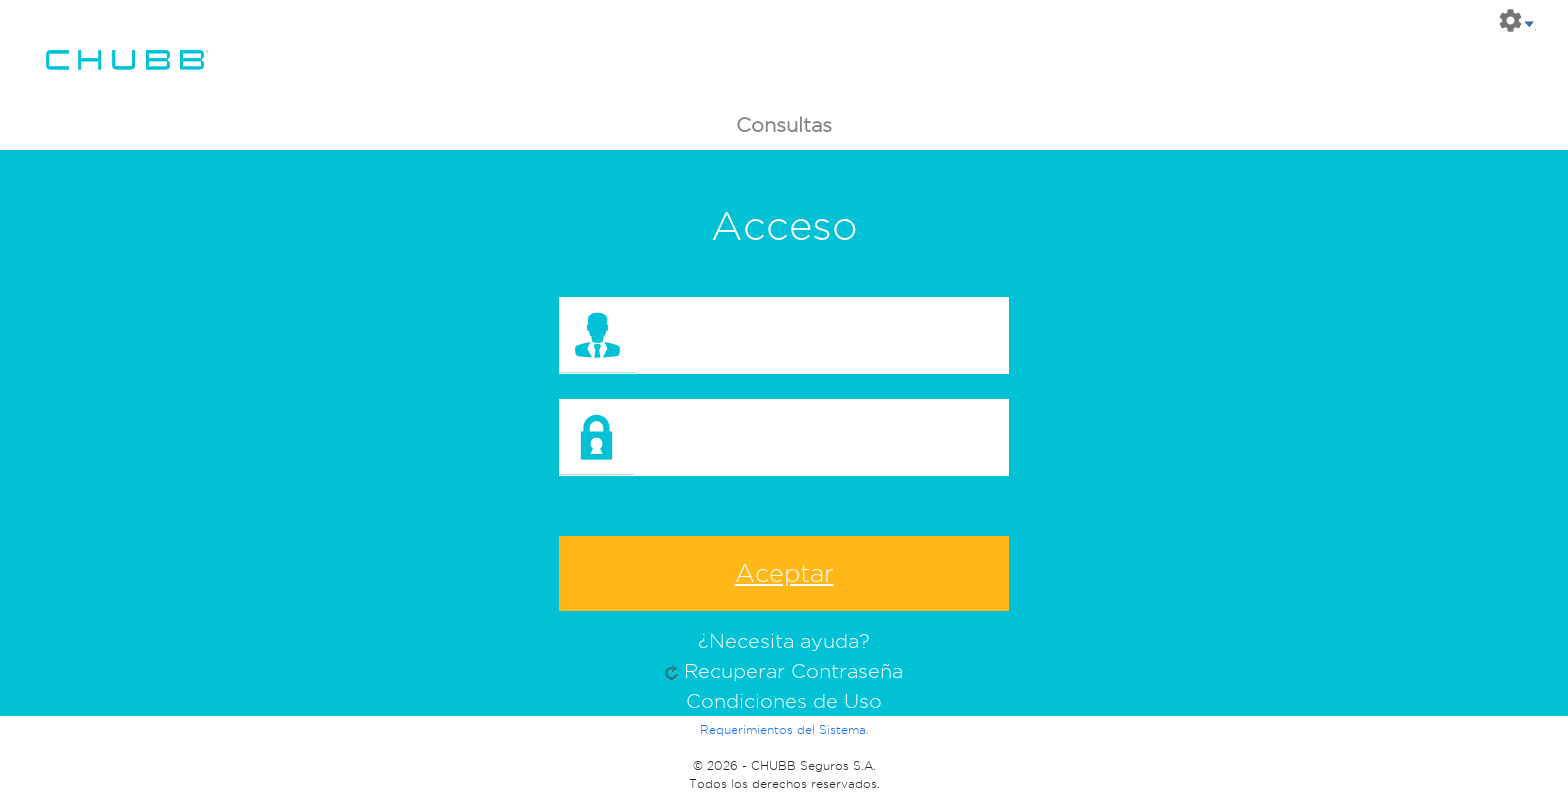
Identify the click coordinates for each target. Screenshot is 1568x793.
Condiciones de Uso (784, 701)
